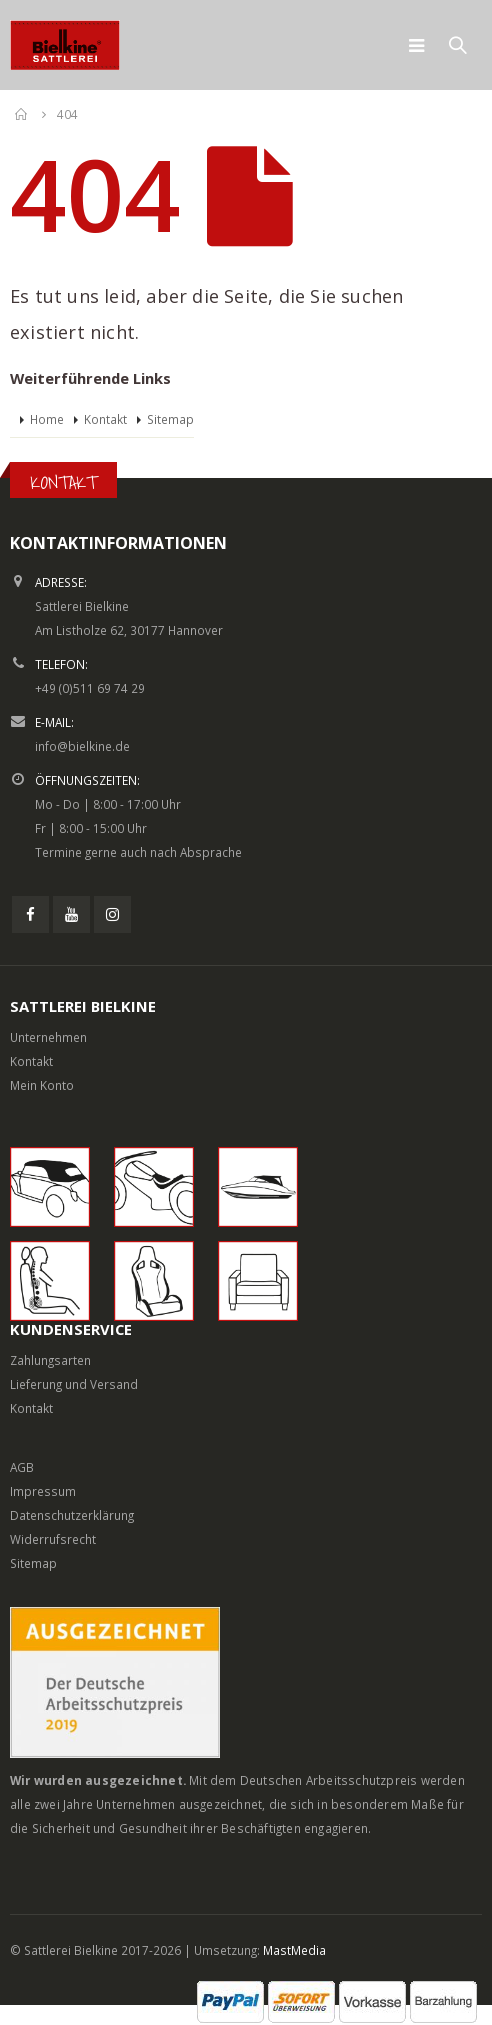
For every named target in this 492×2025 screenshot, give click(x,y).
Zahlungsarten (50, 1360)
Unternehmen (48, 1037)
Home (47, 419)
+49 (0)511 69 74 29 (90, 688)
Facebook (30, 914)
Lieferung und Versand (74, 1384)
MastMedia (294, 1950)
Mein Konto (42, 1085)
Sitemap (170, 419)
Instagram (112, 914)
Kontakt (105, 419)
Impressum (43, 1491)
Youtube (71, 914)
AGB (22, 1467)
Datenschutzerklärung (72, 1515)
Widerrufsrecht (53, 1539)
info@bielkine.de (82, 746)
